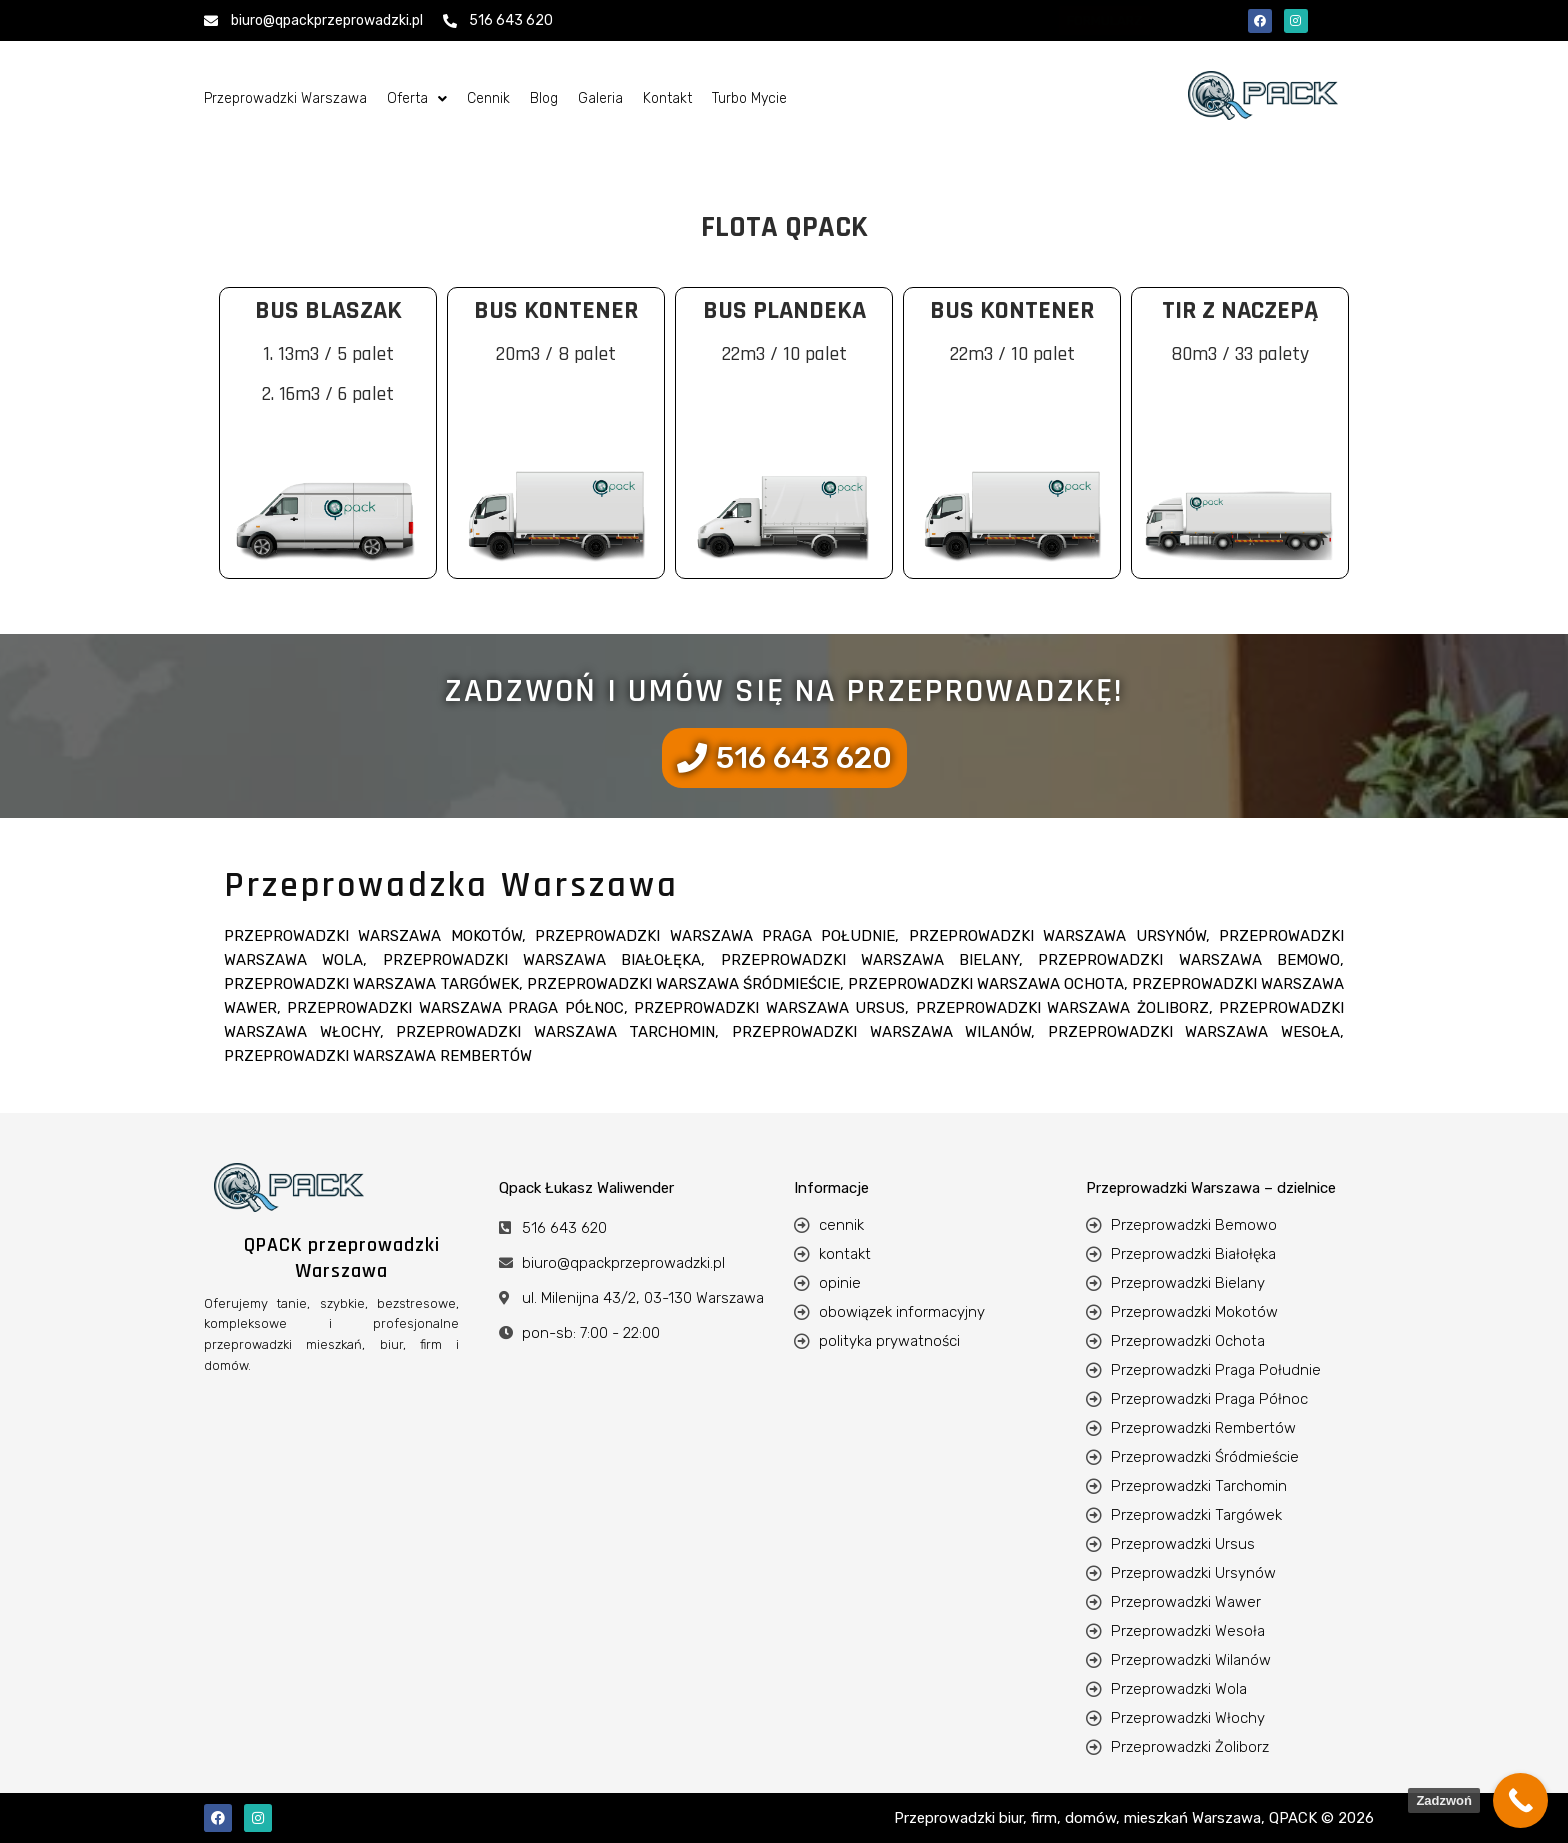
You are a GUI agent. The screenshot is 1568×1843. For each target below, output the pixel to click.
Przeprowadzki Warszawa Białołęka (542, 960)
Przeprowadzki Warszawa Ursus (769, 1008)
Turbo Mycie (749, 98)
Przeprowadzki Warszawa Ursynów (1057, 936)
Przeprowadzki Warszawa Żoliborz (1062, 1008)
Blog (544, 98)
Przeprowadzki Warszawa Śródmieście (683, 984)
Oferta (417, 98)
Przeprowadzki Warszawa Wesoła (1194, 1032)
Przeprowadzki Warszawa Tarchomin (555, 1032)
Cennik (488, 98)
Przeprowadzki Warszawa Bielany (870, 960)
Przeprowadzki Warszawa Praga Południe (715, 936)
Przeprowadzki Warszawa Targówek (371, 984)
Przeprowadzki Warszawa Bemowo (1189, 960)
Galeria (600, 98)
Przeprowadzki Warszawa (285, 98)
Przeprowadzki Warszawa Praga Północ (455, 1008)
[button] (417, 99)
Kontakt (667, 98)
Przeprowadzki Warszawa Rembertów (378, 1056)
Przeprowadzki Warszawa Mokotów (373, 936)
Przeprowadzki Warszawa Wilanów (881, 1032)
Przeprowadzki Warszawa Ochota (986, 984)
